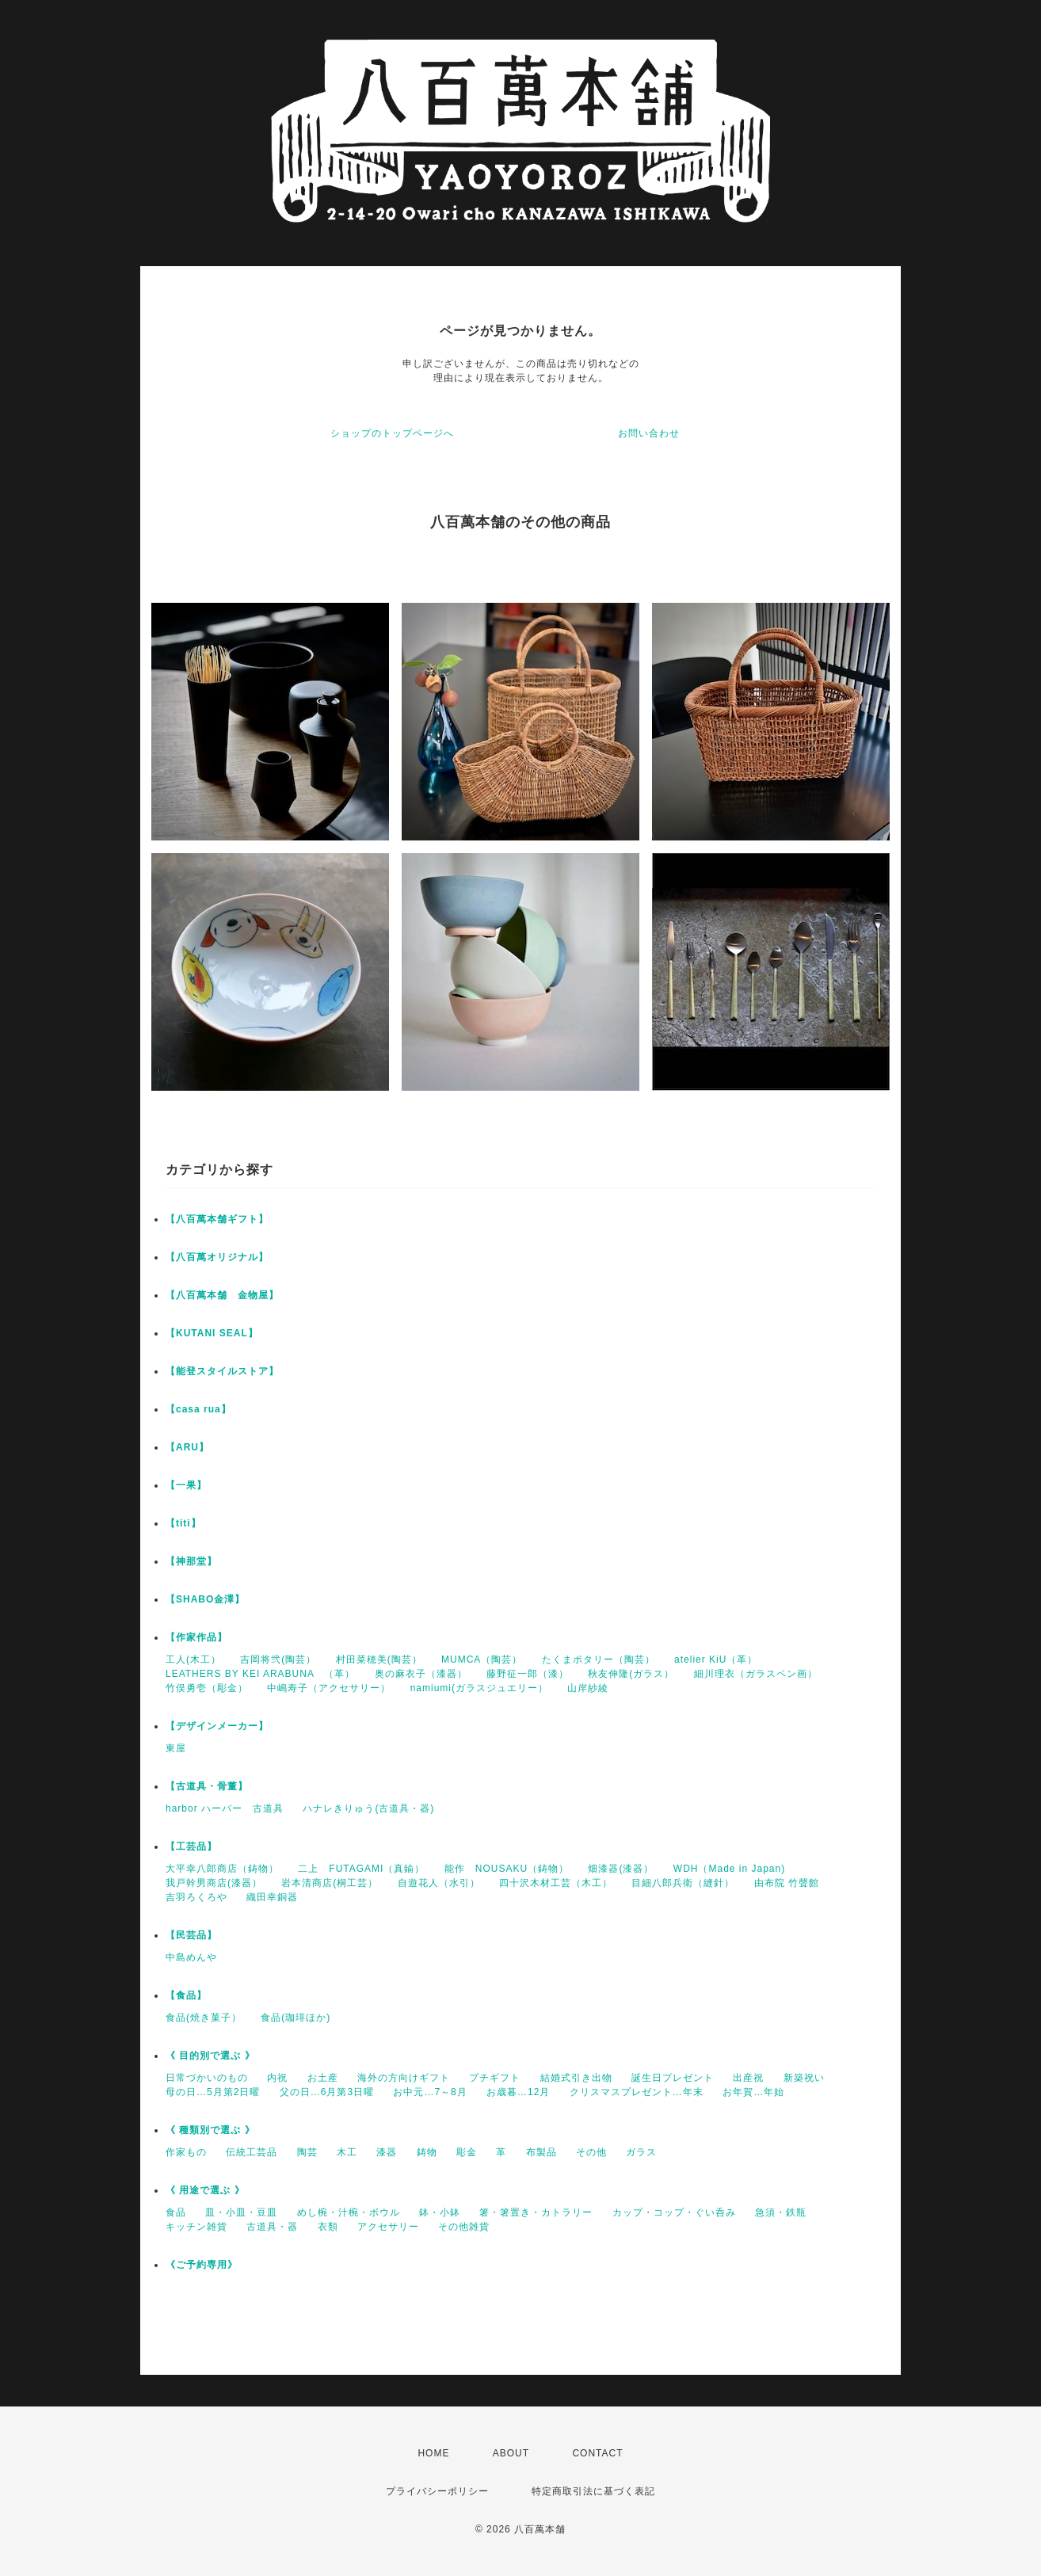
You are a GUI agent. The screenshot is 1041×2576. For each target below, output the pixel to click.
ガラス (641, 2152)
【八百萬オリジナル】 (217, 1257)
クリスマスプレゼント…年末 (637, 2092)
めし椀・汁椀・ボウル (348, 2212)
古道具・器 (272, 2226)
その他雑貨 (464, 2226)
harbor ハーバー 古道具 (225, 1808)
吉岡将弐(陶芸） (278, 1659)
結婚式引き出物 (576, 2077)
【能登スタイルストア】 (222, 1371)
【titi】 (183, 1523)
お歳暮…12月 (518, 2092)
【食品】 (186, 1995)
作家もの (186, 2152)
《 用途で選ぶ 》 (205, 2190)
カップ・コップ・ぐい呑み (674, 2212)
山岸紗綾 (587, 1688)
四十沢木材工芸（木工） (555, 1882)
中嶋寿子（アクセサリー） (329, 1688)
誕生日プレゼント (672, 2077)
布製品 (541, 2152)
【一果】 (186, 1485)
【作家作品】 (196, 1637)
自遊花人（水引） (439, 1882)
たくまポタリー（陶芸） (598, 1659)
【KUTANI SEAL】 (212, 1333)
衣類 (328, 2226)
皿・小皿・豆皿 (241, 2212)
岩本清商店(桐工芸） (329, 1882)
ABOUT (511, 2453)
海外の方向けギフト (403, 2077)
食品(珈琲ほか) (295, 2017)
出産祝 (748, 2077)
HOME (433, 2453)
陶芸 (307, 2152)
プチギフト (494, 2077)
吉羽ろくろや (196, 1897)
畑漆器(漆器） (621, 1868)
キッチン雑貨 (196, 2226)
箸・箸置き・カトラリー (536, 2212)
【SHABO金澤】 (205, 1599)
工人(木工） (193, 1659)
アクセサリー (388, 2226)
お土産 (322, 2077)
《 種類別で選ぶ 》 (210, 2130)
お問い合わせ (649, 433)
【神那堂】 (191, 1561)
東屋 (176, 1748)
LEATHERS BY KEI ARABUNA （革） (260, 1673)
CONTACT (597, 2453)
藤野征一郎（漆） (527, 1673)
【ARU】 (187, 1447)
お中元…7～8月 (430, 2092)
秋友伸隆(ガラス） (631, 1673)
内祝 (277, 2077)
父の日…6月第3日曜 (327, 2092)
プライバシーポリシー (437, 2491)
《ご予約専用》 (202, 2264)
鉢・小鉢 (439, 2212)
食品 (176, 2212)
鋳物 (427, 2152)
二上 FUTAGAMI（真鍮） (361, 1868)
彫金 (466, 2152)
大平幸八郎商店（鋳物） (222, 1868)
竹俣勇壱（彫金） (207, 1688)
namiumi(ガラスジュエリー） (479, 1688)
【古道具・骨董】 (207, 1786)
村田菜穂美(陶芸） (379, 1659)
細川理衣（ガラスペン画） (756, 1673)
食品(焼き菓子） (204, 2017)
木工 (347, 2152)
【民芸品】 (191, 1935)
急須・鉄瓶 (780, 2212)
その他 (591, 2152)
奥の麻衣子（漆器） (421, 1673)
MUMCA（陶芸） (481, 1659)
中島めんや (191, 1957)
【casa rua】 (198, 1409)
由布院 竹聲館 (786, 1882)
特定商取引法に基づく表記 (593, 2491)
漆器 (386, 2152)
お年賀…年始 (753, 2092)
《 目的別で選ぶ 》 (210, 2055)
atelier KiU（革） (715, 1659)
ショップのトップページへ (392, 433)
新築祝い (804, 2077)
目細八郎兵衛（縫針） (682, 1882)
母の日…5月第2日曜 (213, 2092)
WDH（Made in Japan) (729, 1868)
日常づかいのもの (207, 2077)
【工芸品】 (191, 1846)
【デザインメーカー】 (217, 1726)
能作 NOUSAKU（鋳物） (506, 1868)
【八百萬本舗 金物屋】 (222, 1295)
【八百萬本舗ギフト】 (217, 1219)
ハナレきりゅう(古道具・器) (368, 1808)
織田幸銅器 (272, 1897)
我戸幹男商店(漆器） (214, 1882)
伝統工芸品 (251, 2152)
